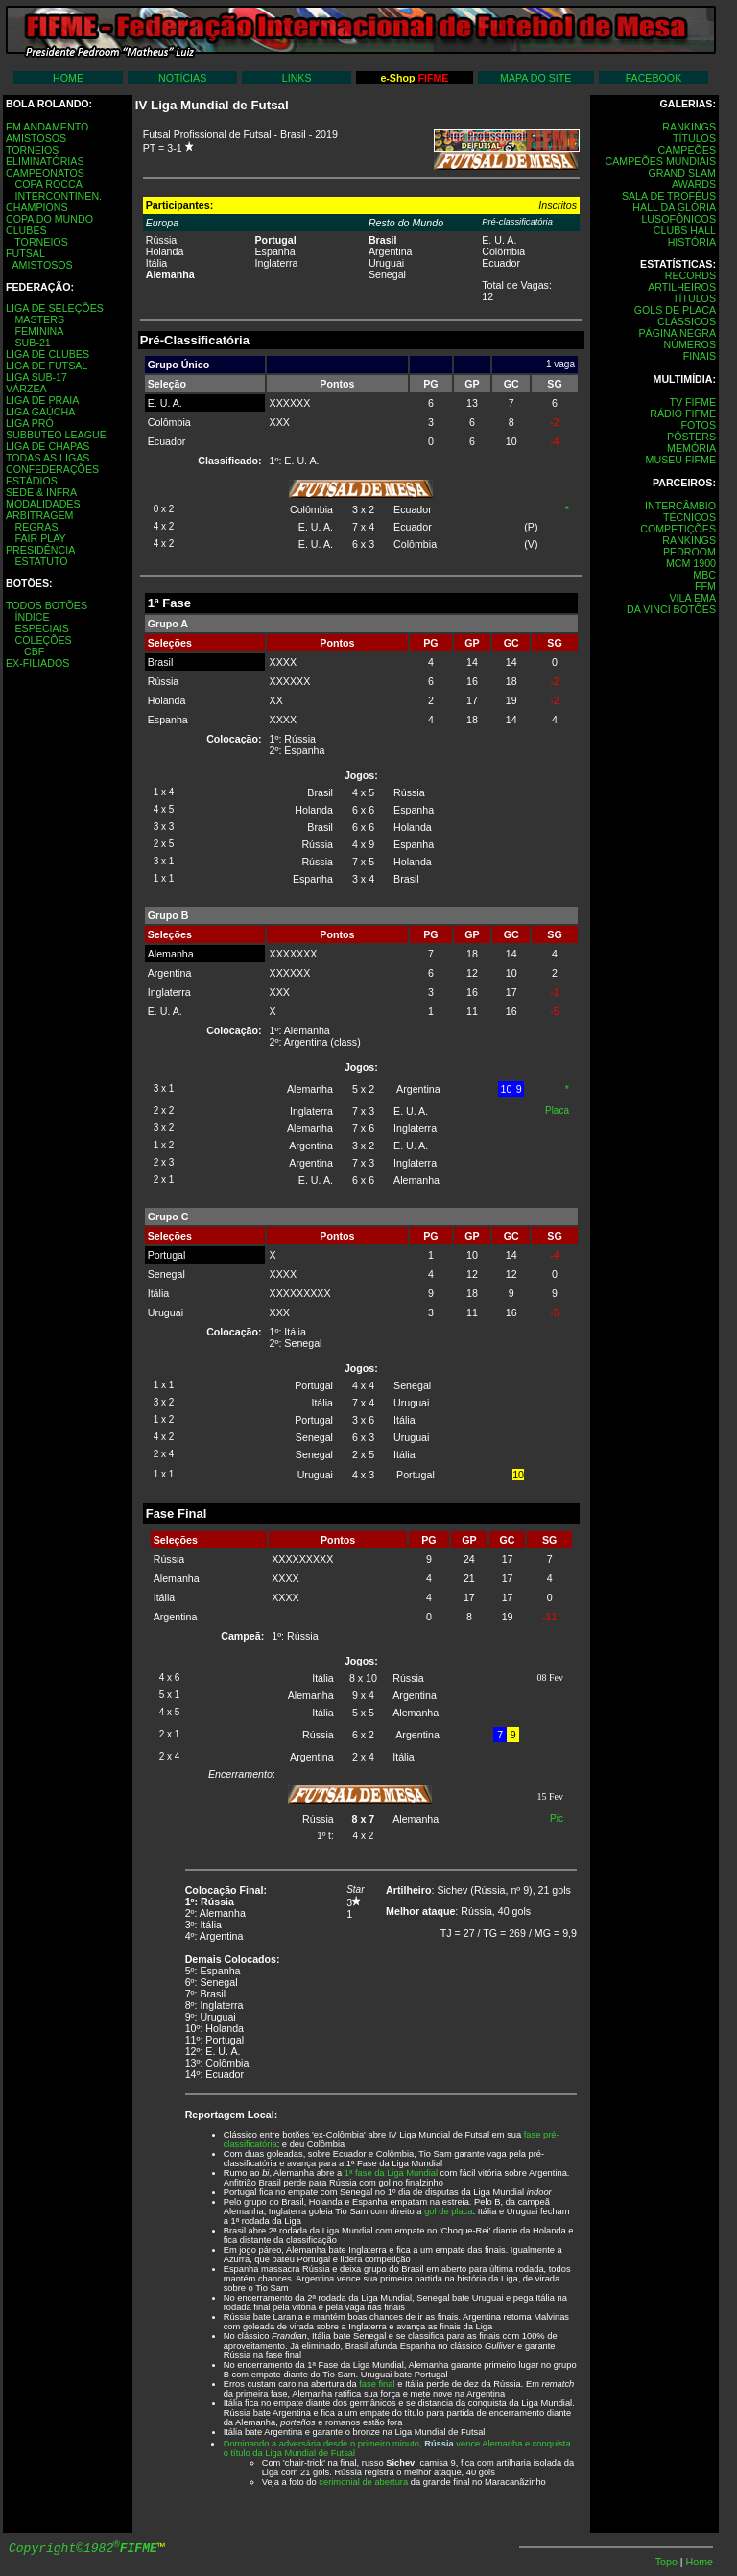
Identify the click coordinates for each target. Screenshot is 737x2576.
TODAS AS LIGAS (47, 457)
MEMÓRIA (691, 448)
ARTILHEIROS (682, 287)
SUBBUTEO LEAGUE (56, 434)
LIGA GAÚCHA (40, 411)
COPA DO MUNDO (49, 219)
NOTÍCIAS (182, 77)
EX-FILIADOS (37, 663)
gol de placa (448, 2211)
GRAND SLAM (682, 172)
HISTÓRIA (692, 242)
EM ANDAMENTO (47, 126)
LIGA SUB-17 (36, 377)
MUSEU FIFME (681, 459)
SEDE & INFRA (41, 492)
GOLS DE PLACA (675, 310)
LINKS (297, 77)
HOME (68, 77)
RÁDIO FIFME (683, 413)
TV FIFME (692, 402)
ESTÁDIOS (32, 480)
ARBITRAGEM (39, 515)
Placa (557, 1110)
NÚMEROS (690, 344)
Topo (667, 2561)
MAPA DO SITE (535, 77)
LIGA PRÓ (30, 423)
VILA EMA (692, 597)
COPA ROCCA (48, 184)
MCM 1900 (691, 563)
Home (699, 2561)
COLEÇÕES (42, 640)
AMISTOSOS (36, 138)
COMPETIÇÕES (678, 528)
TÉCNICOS (689, 517)
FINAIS (699, 356)
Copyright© (83, 2548)
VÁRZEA (26, 388)
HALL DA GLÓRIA (674, 207)
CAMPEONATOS (45, 172)
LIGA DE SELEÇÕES (55, 308)
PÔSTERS (691, 436)
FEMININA (38, 331)
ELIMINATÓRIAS (45, 161)
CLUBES (26, 230)
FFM (705, 586)
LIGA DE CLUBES (47, 354)
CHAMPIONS (37, 207)
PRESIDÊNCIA (40, 549)
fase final (376, 2384)
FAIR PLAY (39, 538)
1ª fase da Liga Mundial (391, 2173)
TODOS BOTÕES (46, 605)
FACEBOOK (654, 77)
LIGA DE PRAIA (42, 400)
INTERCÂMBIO (680, 505)
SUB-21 (32, 342)
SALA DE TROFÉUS (669, 195)
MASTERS (39, 319)
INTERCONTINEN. (58, 195)
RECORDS (690, 275)
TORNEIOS (32, 149)
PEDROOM (689, 551)
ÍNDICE (31, 617)
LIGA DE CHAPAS (47, 446)
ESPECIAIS (41, 628)
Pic (556, 1818)
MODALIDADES (43, 503)
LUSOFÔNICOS (678, 219)
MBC (704, 574)
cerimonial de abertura (363, 2482)
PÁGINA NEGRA (677, 333)
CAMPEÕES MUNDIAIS (661, 161)
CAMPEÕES (687, 149)
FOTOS (698, 425)
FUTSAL (25, 253)
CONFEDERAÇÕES (52, 469)
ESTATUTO (40, 561)
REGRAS (36, 526)
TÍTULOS (694, 138)
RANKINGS (689, 126)
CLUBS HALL (685, 230)
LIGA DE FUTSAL (46, 365)
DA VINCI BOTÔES (671, 609)
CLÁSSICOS (686, 321)
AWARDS (694, 184)
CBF (34, 651)
